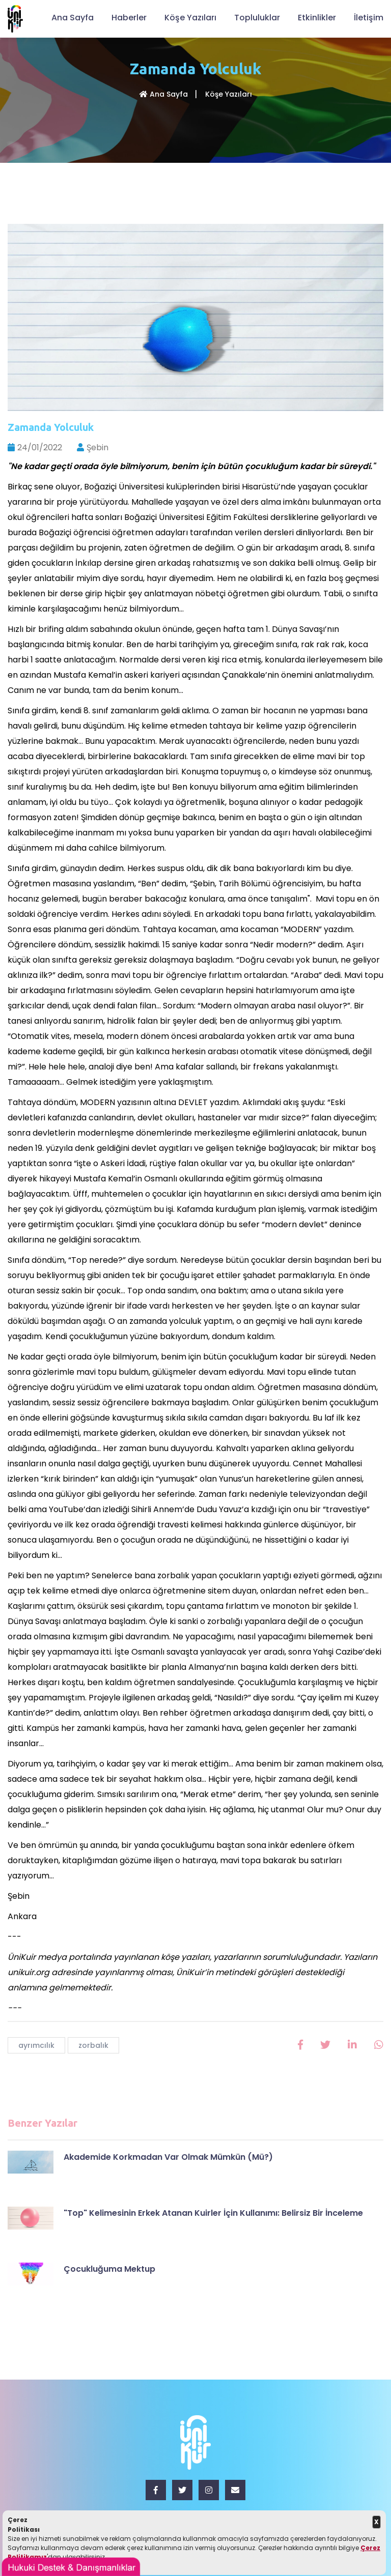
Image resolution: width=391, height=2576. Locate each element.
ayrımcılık (36, 2045)
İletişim (368, 17)
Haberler (129, 17)
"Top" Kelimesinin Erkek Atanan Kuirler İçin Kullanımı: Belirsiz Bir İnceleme (213, 2213)
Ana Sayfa (72, 17)
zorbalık (93, 2045)
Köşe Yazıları (190, 17)
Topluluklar (257, 17)
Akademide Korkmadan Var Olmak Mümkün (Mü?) (168, 2157)
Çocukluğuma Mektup (109, 2269)
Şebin (92, 447)
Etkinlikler (317, 17)
